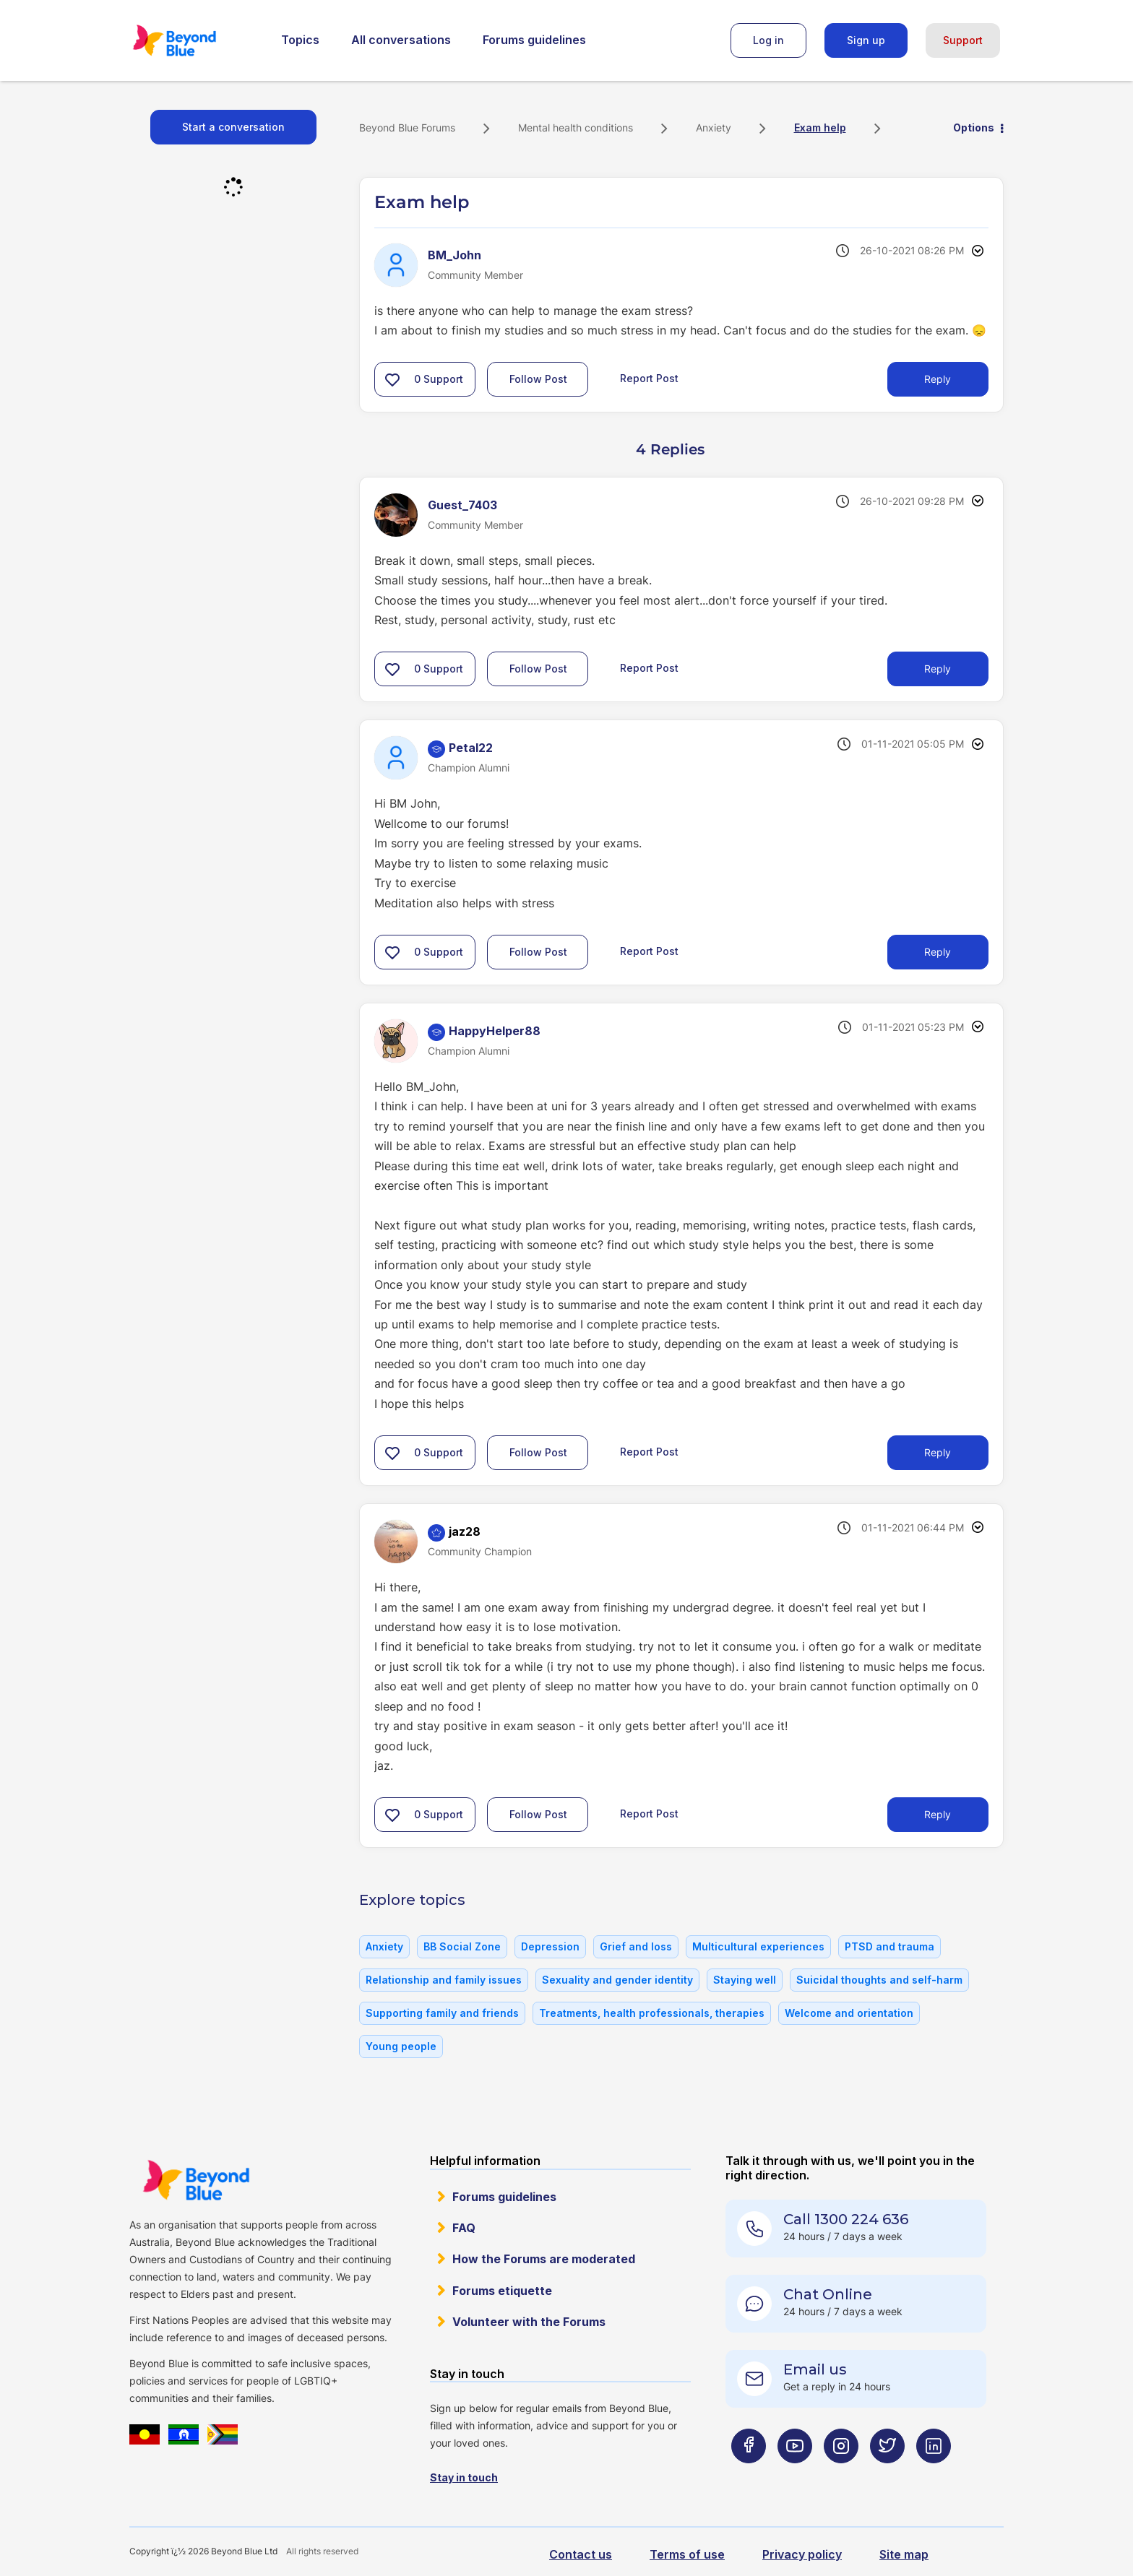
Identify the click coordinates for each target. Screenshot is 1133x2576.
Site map (904, 2554)
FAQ (463, 2228)
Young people (401, 2046)
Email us (815, 2369)
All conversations (401, 40)
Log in (768, 40)
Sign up (866, 40)
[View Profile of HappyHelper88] (494, 1031)
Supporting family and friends (442, 2013)
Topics (300, 40)
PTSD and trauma (889, 1946)
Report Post (649, 378)
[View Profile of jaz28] (465, 1531)
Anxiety (713, 127)
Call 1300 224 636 (845, 2219)
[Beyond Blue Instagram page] (841, 2474)
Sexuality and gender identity (617, 1980)
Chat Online (827, 2294)
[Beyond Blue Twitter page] (887, 2474)
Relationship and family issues (444, 1980)
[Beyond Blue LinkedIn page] (933, 2474)
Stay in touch (464, 2477)
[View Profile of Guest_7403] (462, 505)
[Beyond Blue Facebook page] (748, 2474)
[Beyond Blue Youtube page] (795, 2474)
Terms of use (687, 2554)
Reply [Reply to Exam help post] (937, 379)
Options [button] (973, 127)
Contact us (580, 2554)
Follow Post (538, 379)
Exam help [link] (820, 127)
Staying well (744, 1980)
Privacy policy (802, 2554)
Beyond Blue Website (195, 2180)
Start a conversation (233, 127)
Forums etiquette (502, 2290)
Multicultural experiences (758, 1946)
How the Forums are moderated (543, 2259)
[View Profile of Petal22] (471, 747)
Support (963, 40)
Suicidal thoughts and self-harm (879, 1980)
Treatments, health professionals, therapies (651, 2013)
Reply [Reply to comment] (937, 668)
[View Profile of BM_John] (454, 255)
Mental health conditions (575, 127)
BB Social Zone (462, 1946)
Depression (550, 1946)
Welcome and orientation (849, 2013)
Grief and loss (636, 1946)
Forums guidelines (534, 40)
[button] (392, 379)
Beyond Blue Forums (194, 40)
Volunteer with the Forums (529, 2321)
